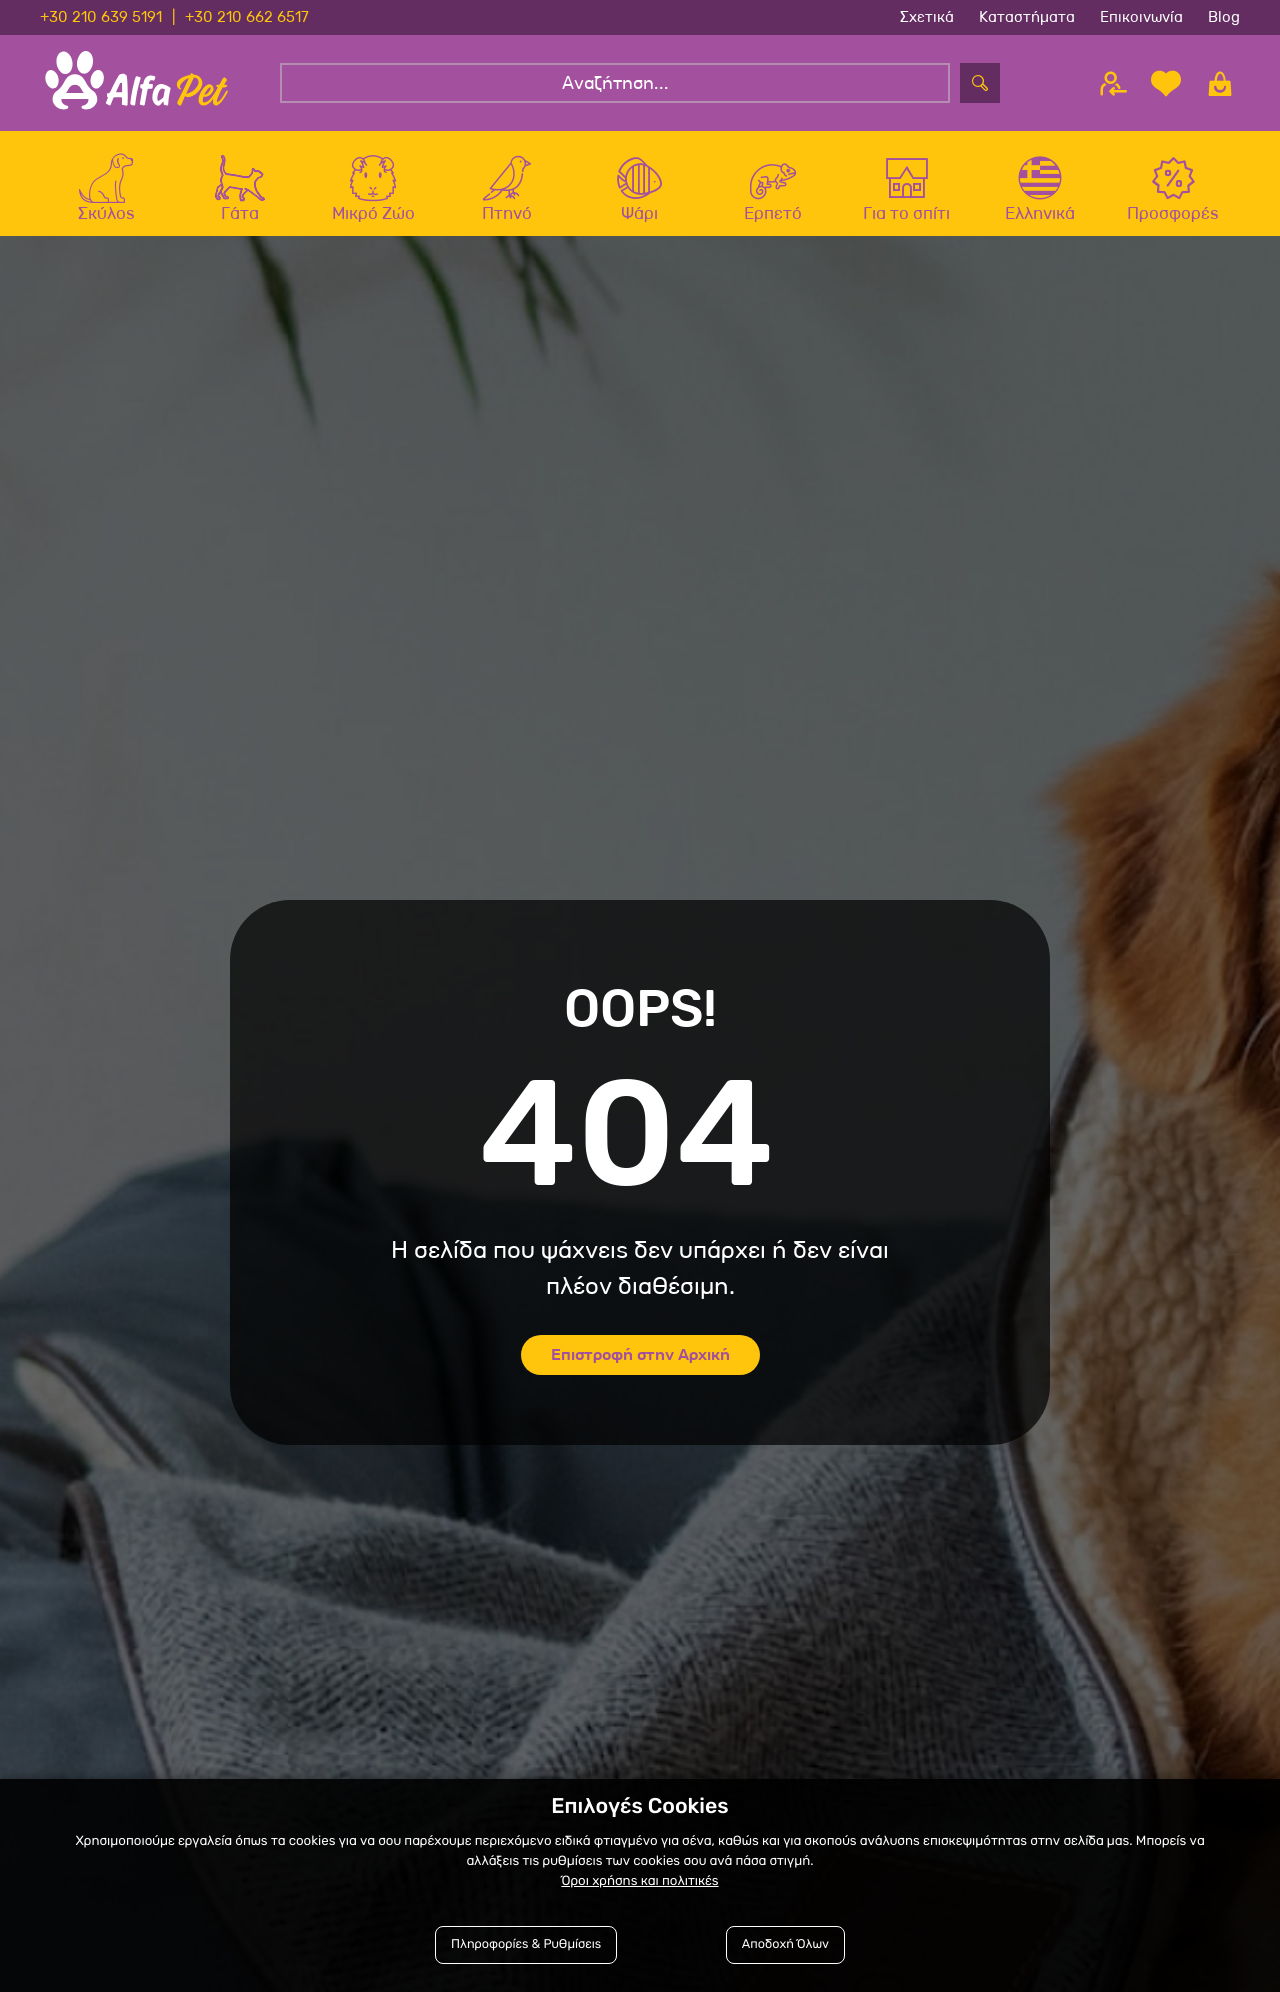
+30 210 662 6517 (247, 17)
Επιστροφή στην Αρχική (640, 1354)
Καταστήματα (1027, 17)
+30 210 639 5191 (101, 17)
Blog (1224, 17)
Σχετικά (927, 17)
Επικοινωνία (1141, 17)
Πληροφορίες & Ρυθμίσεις (526, 1944)
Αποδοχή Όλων (785, 1944)
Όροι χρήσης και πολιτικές (639, 1881)
